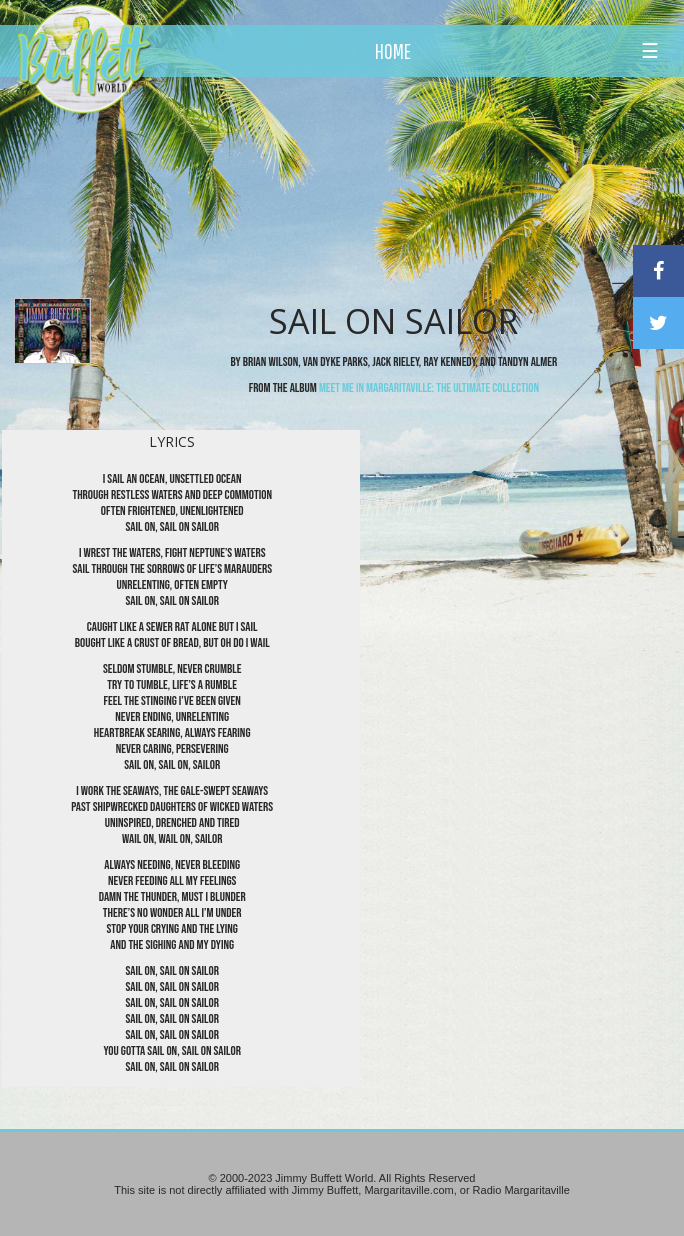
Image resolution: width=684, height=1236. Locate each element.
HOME (393, 51)
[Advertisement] (394, 185)
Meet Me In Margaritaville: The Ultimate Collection (429, 388)
